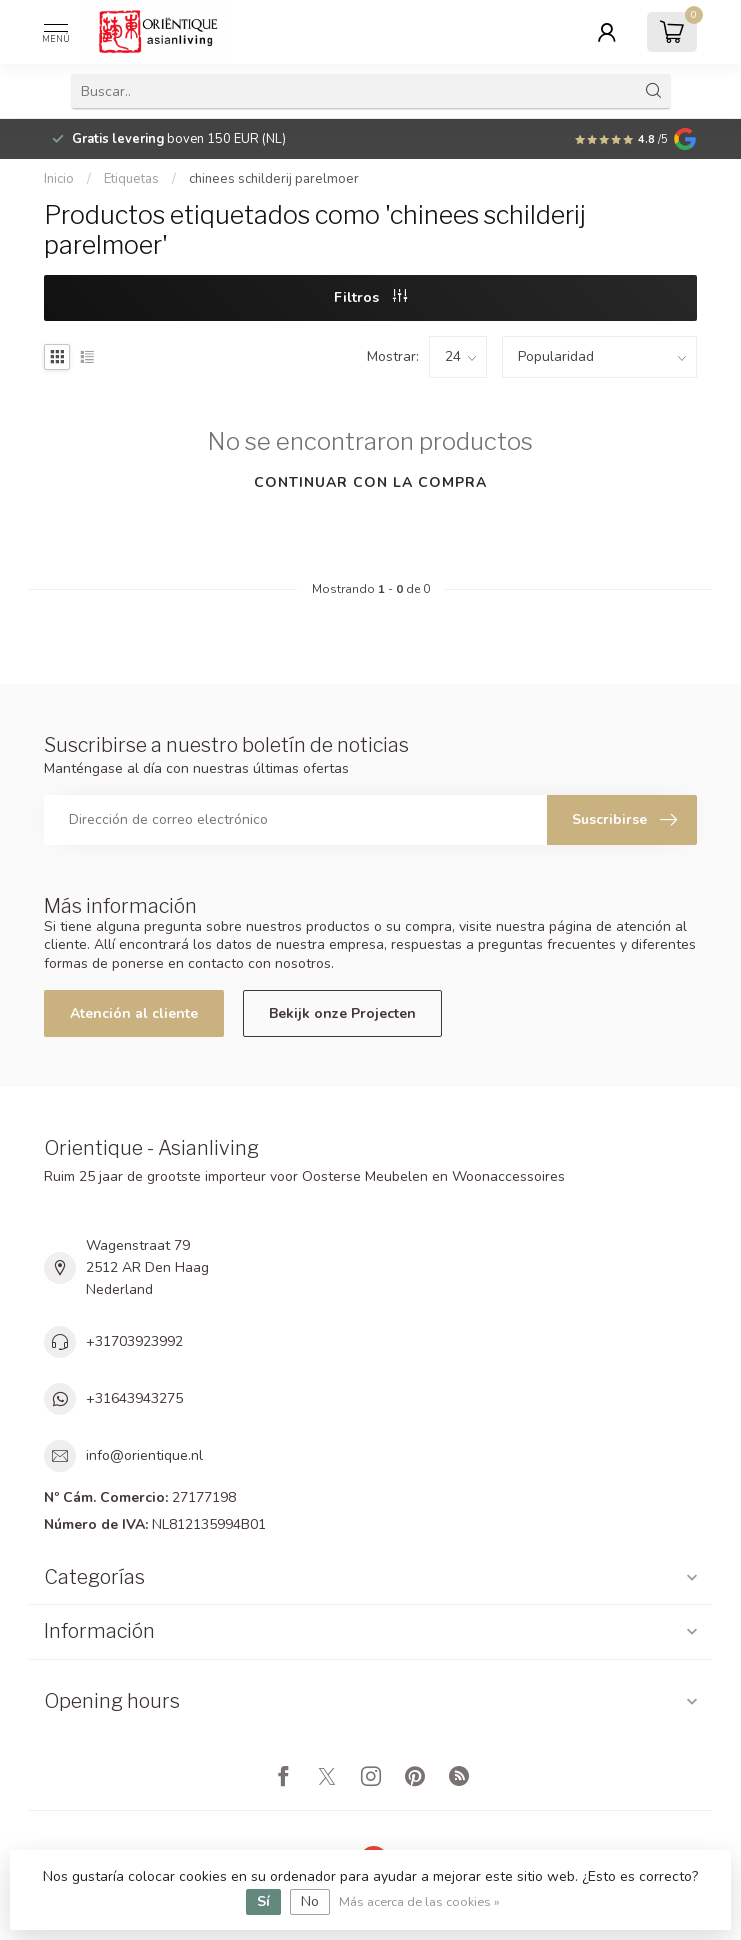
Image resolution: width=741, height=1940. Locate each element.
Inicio (59, 179)
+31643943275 (134, 1398)
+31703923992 (134, 1341)
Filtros (370, 297)
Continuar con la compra (370, 482)
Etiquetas (131, 179)
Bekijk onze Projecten (342, 1013)
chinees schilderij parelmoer (274, 179)
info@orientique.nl (144, 1455)
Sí (263, 1901)
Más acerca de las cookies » (419, 1901)
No (310, 1901)
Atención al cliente (134, 1013)
